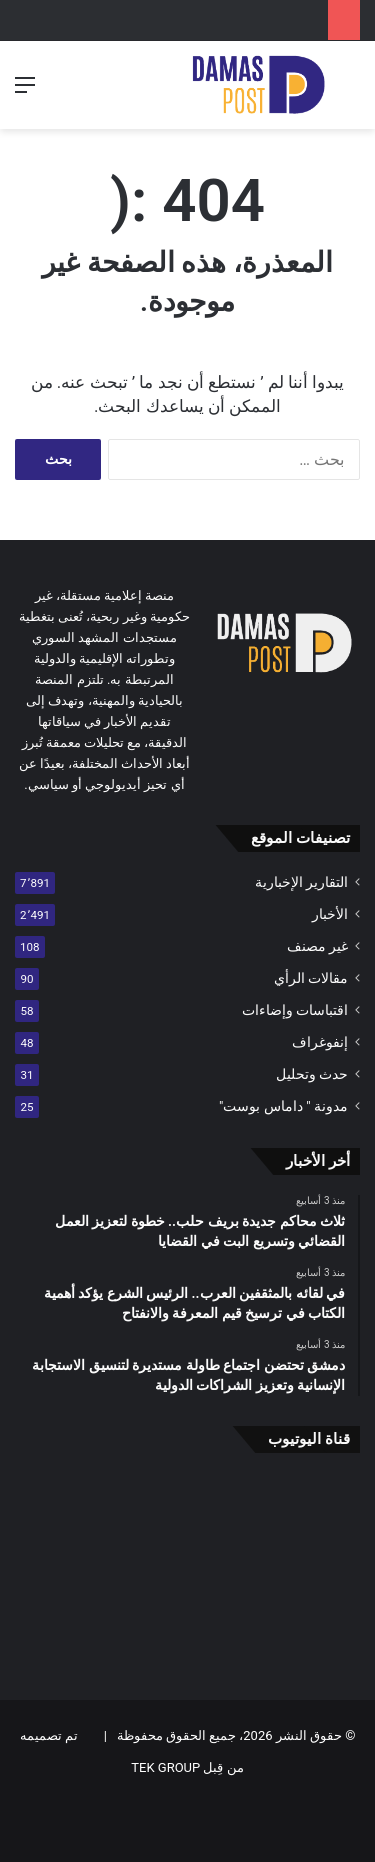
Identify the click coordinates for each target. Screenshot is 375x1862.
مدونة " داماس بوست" (283, 1106)
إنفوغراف (320, 1042)
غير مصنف (317, 946)
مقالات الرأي (311, 978)
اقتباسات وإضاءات (295, 1010)
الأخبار (330, 914)
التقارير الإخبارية (301, 882)
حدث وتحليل (312, 1074)
